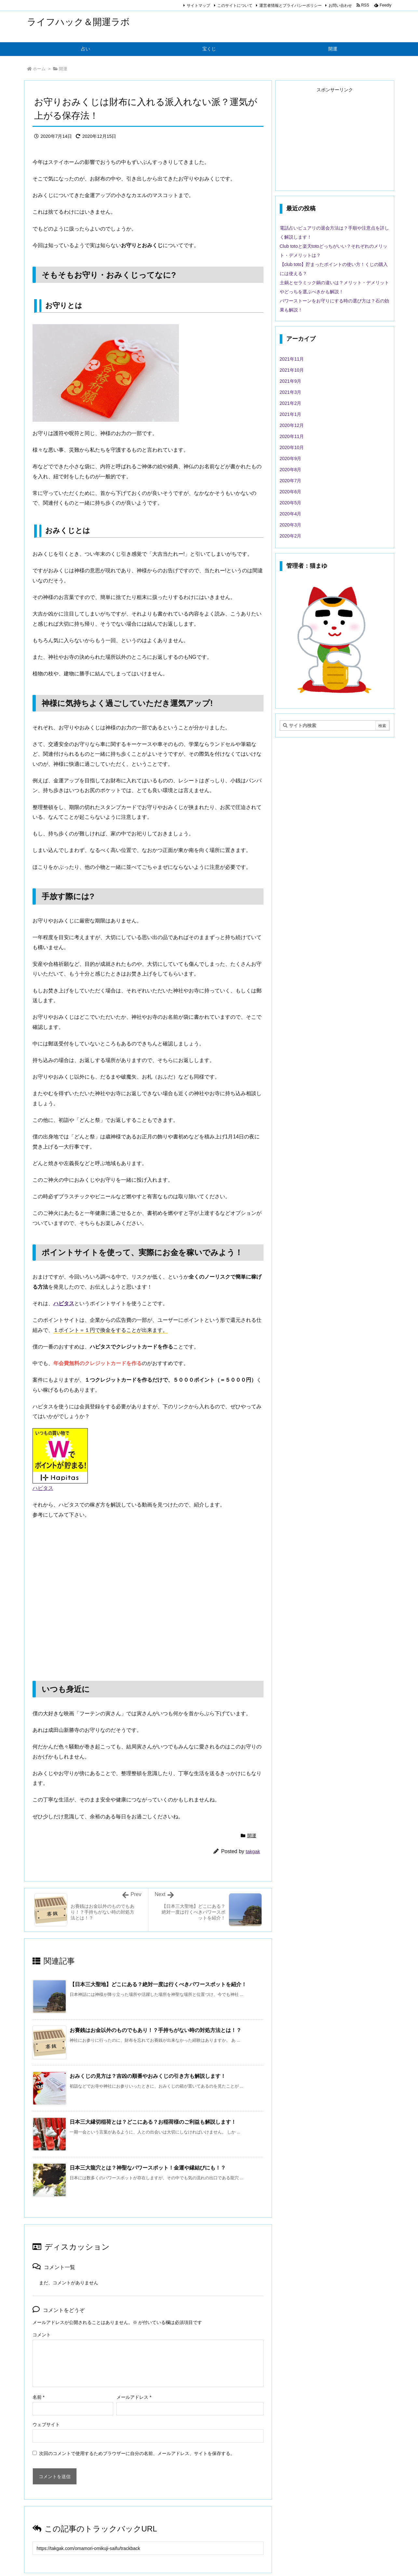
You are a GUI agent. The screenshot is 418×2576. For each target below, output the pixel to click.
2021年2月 (291, 403)
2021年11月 (292, 359)
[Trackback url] (148, 2548)
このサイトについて (234, 5)
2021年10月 (292, 370)
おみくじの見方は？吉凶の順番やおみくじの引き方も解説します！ (148, 2076)
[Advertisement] (335, 138)
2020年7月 (291, 480)
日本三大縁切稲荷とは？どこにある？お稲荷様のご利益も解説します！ (153, 2122)
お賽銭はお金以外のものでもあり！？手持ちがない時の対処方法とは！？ (155, 2030)
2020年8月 (291, 469)
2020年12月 (292, 425)
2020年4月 (291, 513)
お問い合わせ (340, 5)
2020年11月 (292, 436)
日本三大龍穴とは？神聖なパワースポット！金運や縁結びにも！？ (148, 2168)
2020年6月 (291, 491)
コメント (42, 2334)
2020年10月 (292, 447)
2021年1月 (291, 414)
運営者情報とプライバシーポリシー (290, 5)
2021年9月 (291, 381)
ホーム (39, 68)
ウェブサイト (46, 2424)
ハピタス (43, 1488)
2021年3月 (291, 392)
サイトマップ (198, 5)
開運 (63, 68)
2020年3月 (291, 524)
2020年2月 (291, 535)
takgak (253, 1851)
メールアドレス (133, 2397)
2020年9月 (291, 458)
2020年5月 (291, 502)
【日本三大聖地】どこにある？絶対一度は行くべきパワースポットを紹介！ (158, 1984)
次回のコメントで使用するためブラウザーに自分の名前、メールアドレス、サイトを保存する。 (137, 2453)
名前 (39, 2397)
